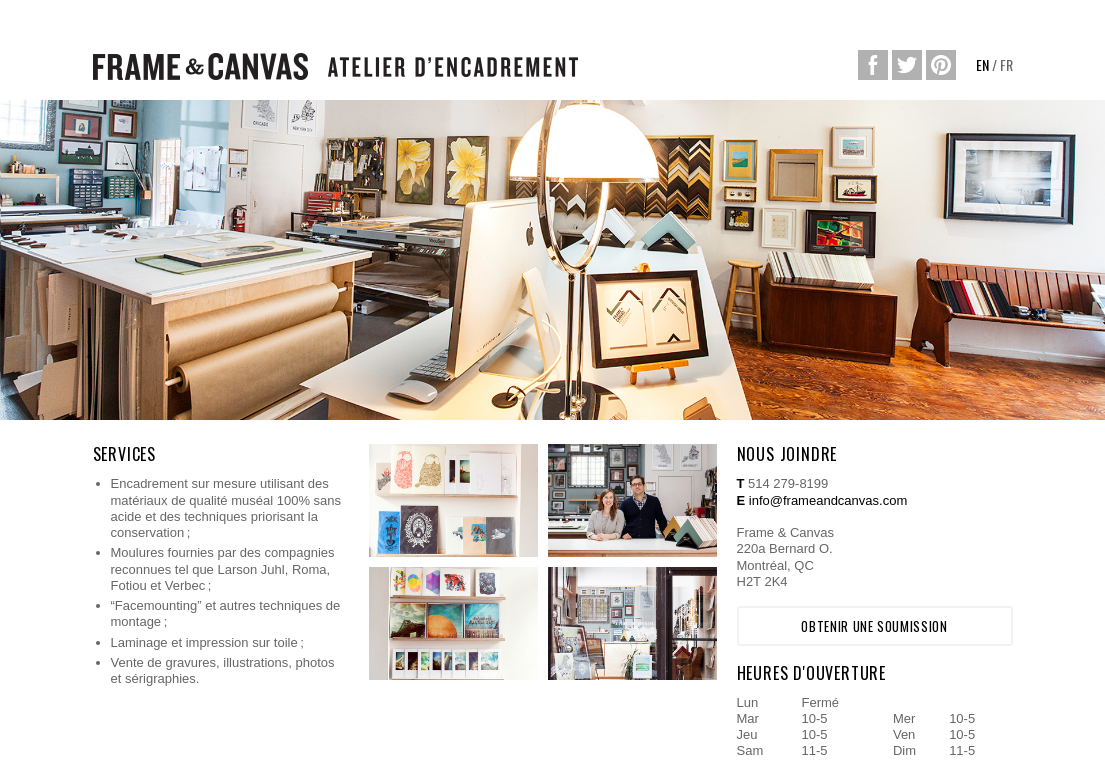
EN (982, 64)
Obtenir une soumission (874, 626)
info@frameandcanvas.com (828, 500)
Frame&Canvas (200, 66)
